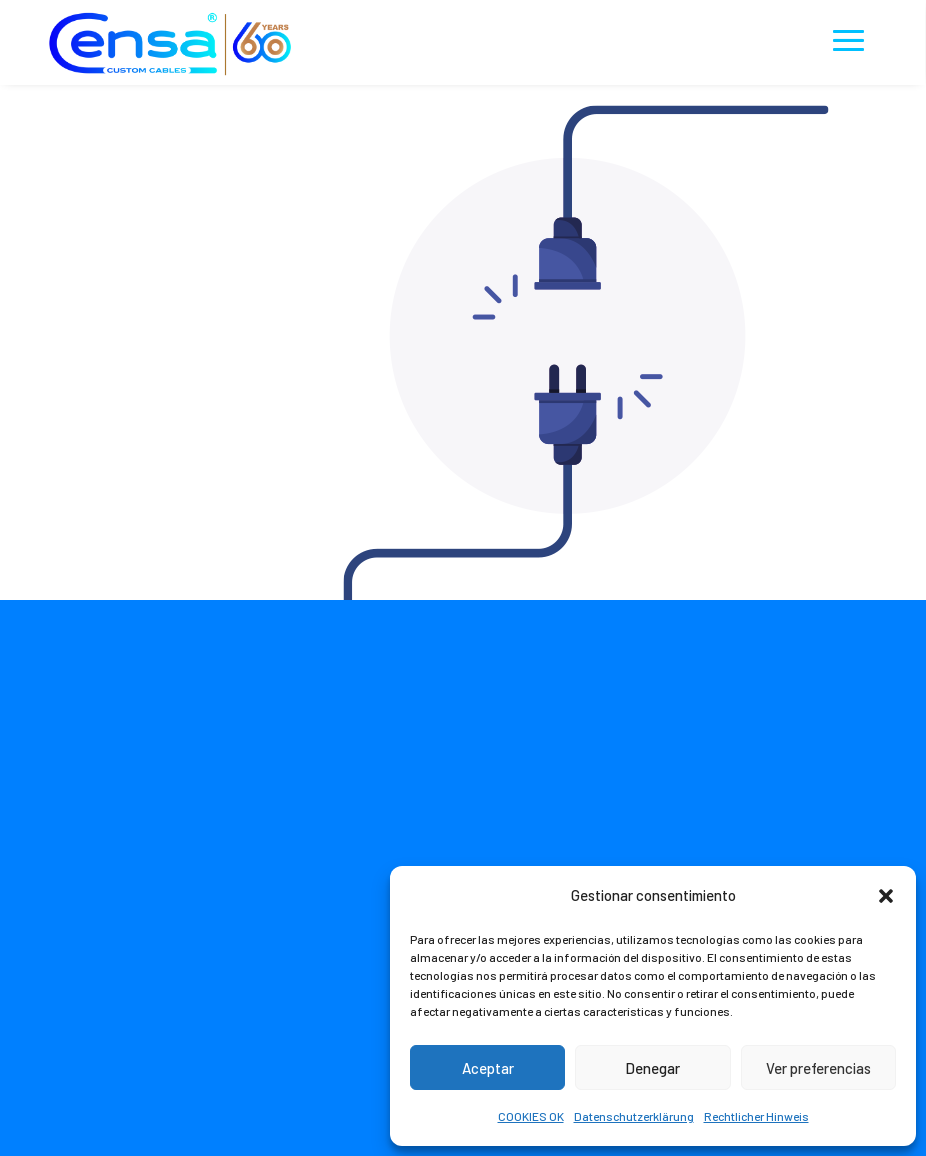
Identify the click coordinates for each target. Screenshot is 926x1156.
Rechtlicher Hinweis (756, 1116)
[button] (886, 896)
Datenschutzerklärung (634, 1116)
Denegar (652, 1068)
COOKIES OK (531, 1116)
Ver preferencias (818, 1068)
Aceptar (488, 1068)
